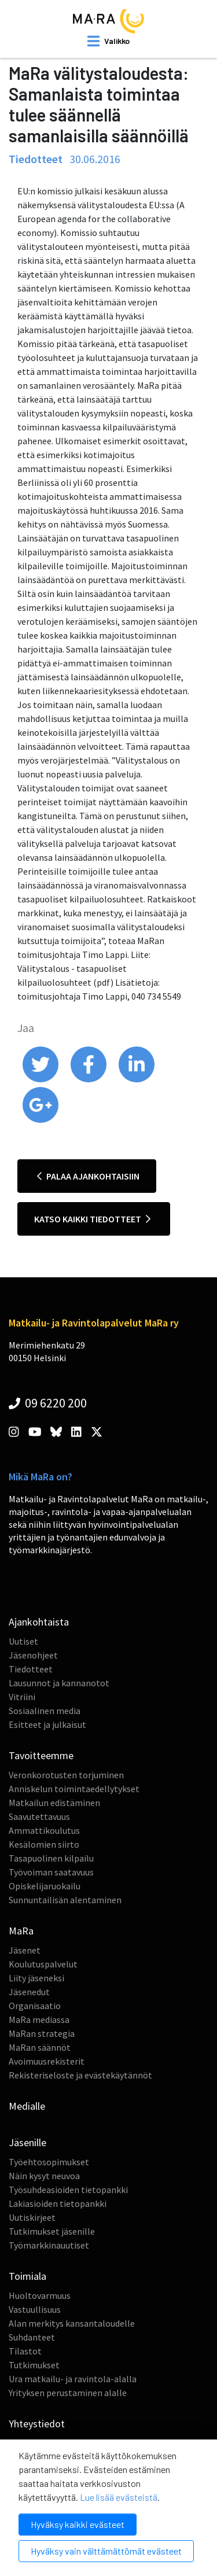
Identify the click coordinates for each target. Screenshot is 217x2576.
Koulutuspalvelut (43, 1964)
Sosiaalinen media (44, 1710)
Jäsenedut (29, 1992)
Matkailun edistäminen (54, 1802)
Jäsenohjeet (33, 1655)
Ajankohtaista (39, 1621)
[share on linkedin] (136, 1079)
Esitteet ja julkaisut (47, 1724)
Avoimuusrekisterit (46, 2061)
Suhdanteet (32, 2337)
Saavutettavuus (39, 1816)
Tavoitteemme (41, 1755)
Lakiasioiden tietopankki (57, 2203)
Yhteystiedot (37, 2423)
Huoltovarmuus (40, 2295)
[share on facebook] (89, 1079)
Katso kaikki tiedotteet (92, 1219)
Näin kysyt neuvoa (44, 2175)
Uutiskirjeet (32, 2217)
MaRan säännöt (40, 2047)
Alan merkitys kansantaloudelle (72, 2323)
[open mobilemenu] (108, 41)
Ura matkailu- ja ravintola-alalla (73, 2379)
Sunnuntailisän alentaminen (65, 1900)
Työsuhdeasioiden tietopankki (68, 2189)
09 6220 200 (48, 1402)
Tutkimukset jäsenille (52, 2231)
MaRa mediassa (39, 2019)
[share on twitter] (41, 1079)
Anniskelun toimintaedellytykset (74, 1788)
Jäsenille (27, 2142)
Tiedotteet (31, 1669)
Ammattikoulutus (44, 1830)
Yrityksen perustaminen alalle (68, 2392)
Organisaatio (35, 2005)
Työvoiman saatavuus (51, 1872)
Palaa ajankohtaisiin (88, 1176)
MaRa (21, 1930)
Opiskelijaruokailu (44, 1886)
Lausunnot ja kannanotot (59, 1683)
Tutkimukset (34, 2365)
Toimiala (27, 2276)
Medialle (27, 2106)
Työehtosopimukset (49, 2162)
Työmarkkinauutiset (49, 2245)
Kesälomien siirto (44, 1844)
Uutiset (23, 1641)
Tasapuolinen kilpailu (51, 1858)
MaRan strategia (42, 2033)
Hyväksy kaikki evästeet (77, 2524)
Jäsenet (25, 1950)
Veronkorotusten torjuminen (66, 1775)
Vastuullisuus (35, 2309)
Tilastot (25, 2351)
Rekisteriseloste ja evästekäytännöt (80, 2075)
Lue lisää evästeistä (118, 2497)
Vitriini (22, 1696)
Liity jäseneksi (36, 1978)
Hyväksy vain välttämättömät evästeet (106, 2550)
